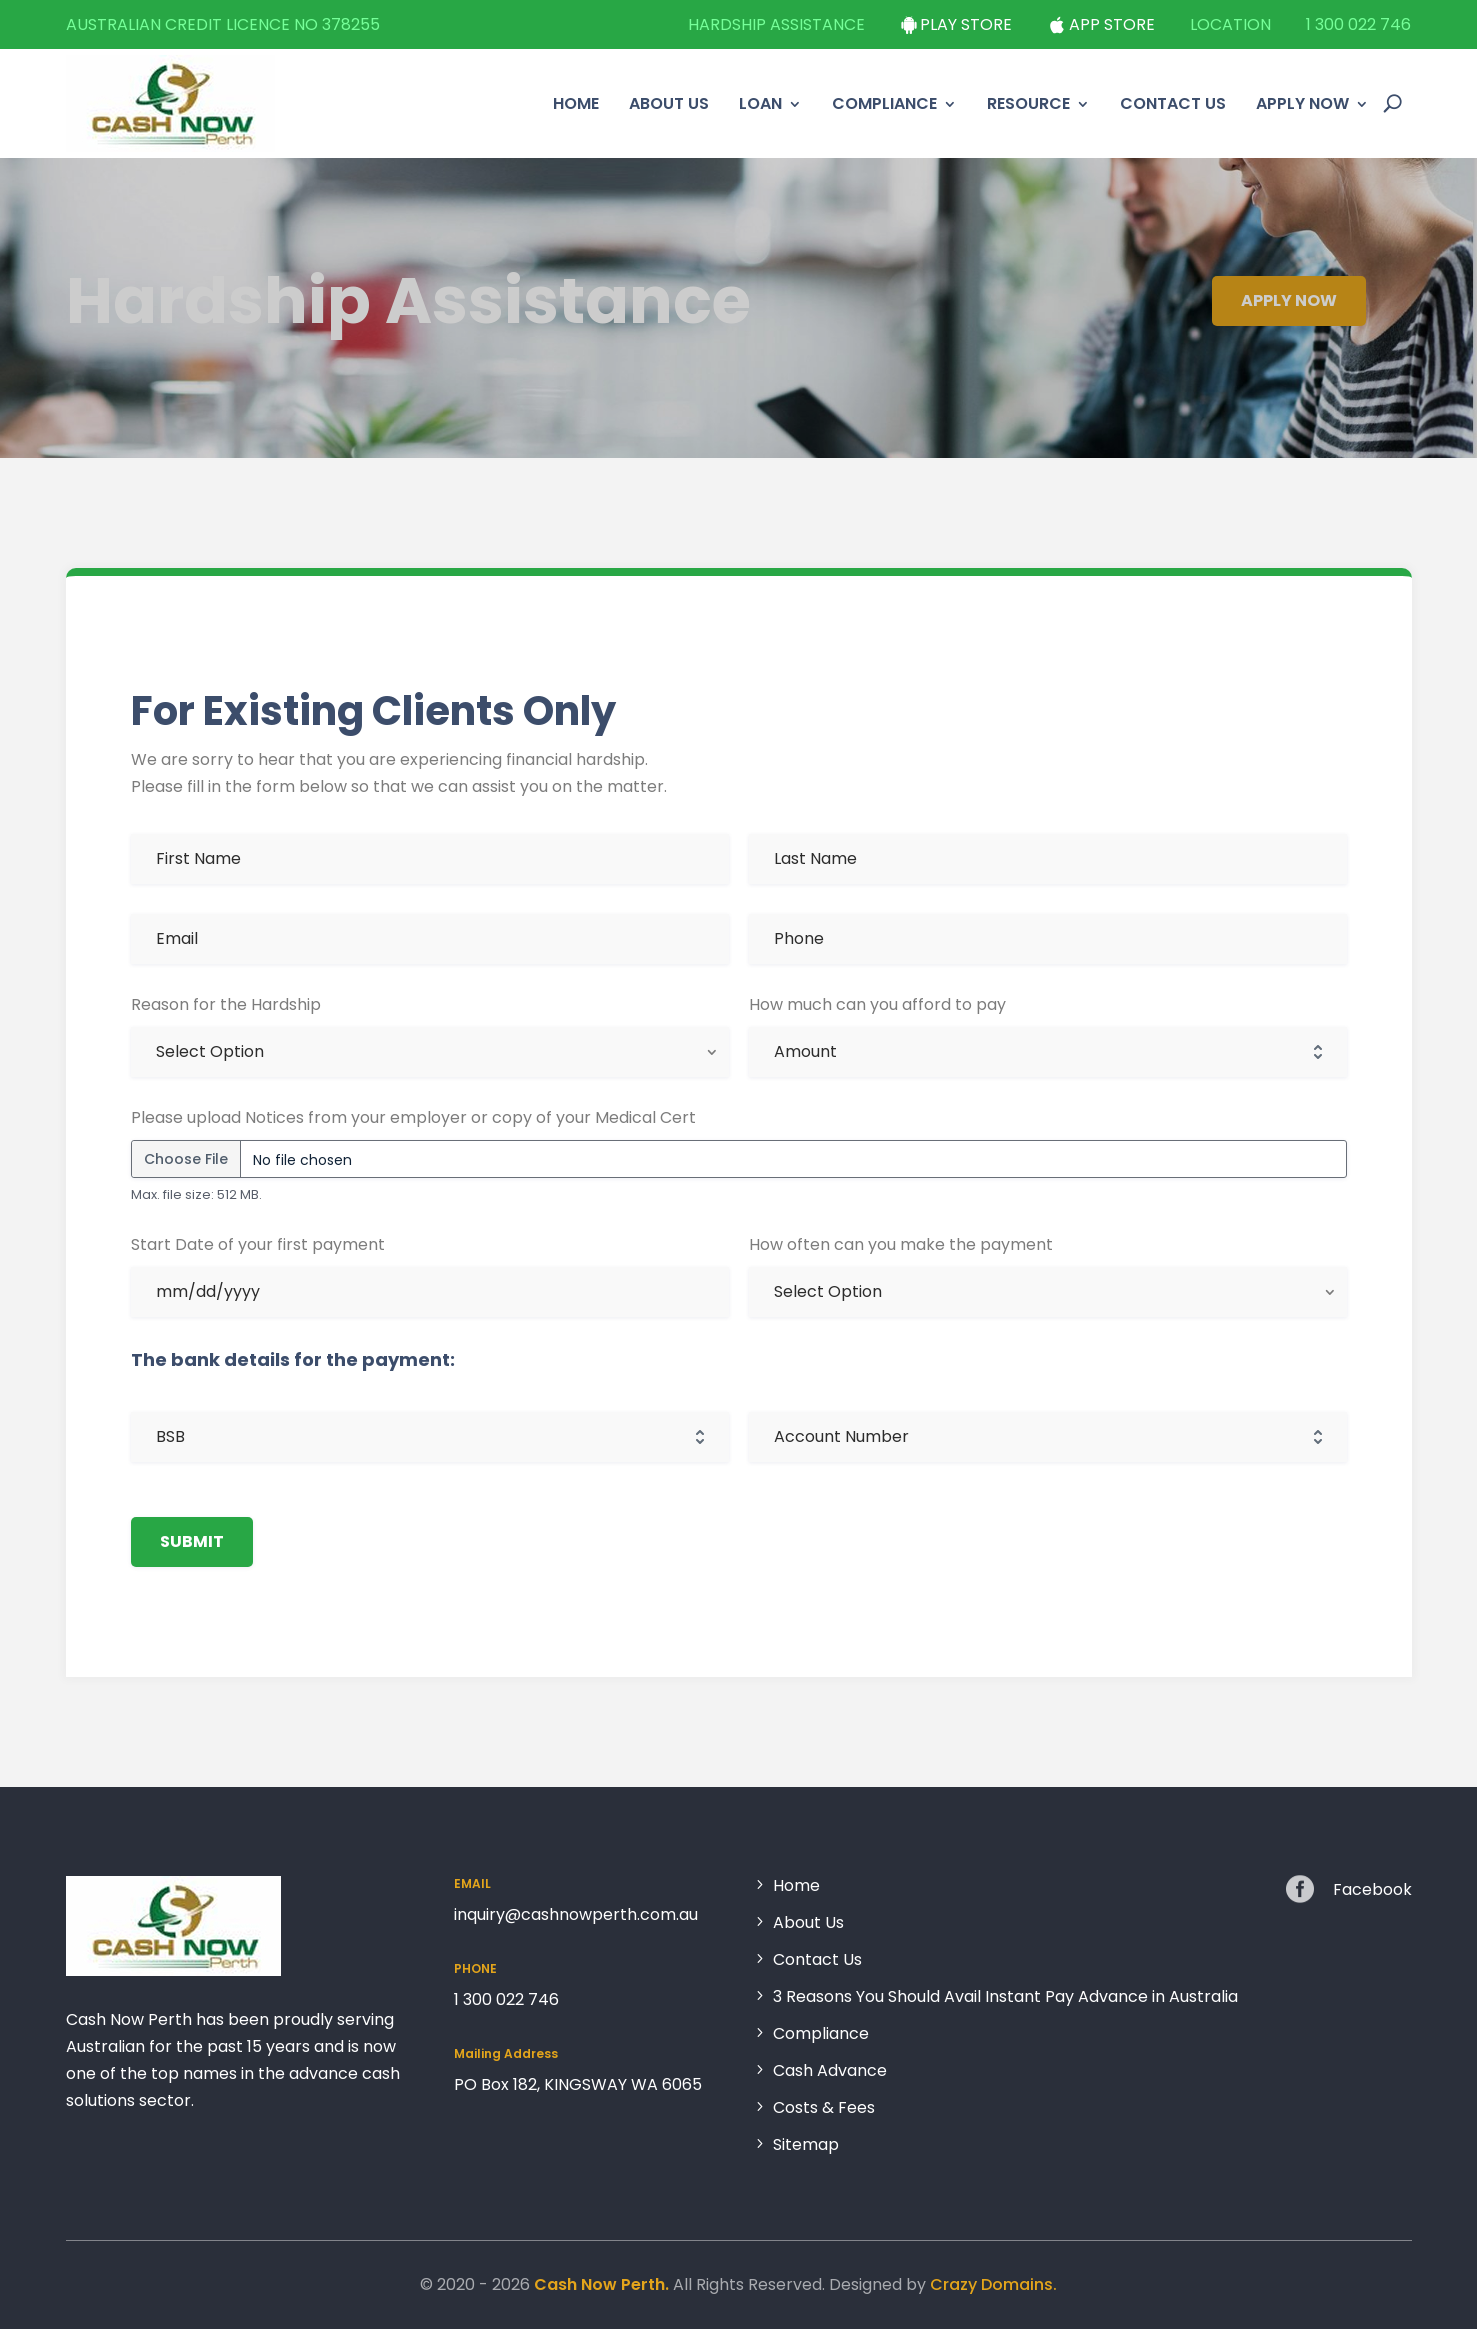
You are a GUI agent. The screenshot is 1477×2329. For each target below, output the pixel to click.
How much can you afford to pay (876, 1007)
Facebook (1372, 1889)
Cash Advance (830, 2071)
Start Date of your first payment (256, 1244)
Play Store (966, 24)
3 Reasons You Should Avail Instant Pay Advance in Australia (1005, 1997)
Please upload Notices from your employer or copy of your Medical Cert (412, 1118)
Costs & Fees (824, 2108)
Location (1230, 24)
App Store (1112, 24)
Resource (1028, 103)
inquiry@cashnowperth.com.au (576, 1914)
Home (576, 103)
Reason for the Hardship (227, 1007)
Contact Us (1173, 103)
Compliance (884, 103)
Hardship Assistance (776, 24)
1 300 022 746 (1358, 24)
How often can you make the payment (901, 1244)
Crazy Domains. (993, 2284)
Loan (760, 103)
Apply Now (1302, 103)
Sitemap (806, 2143)
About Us (669, 103)
